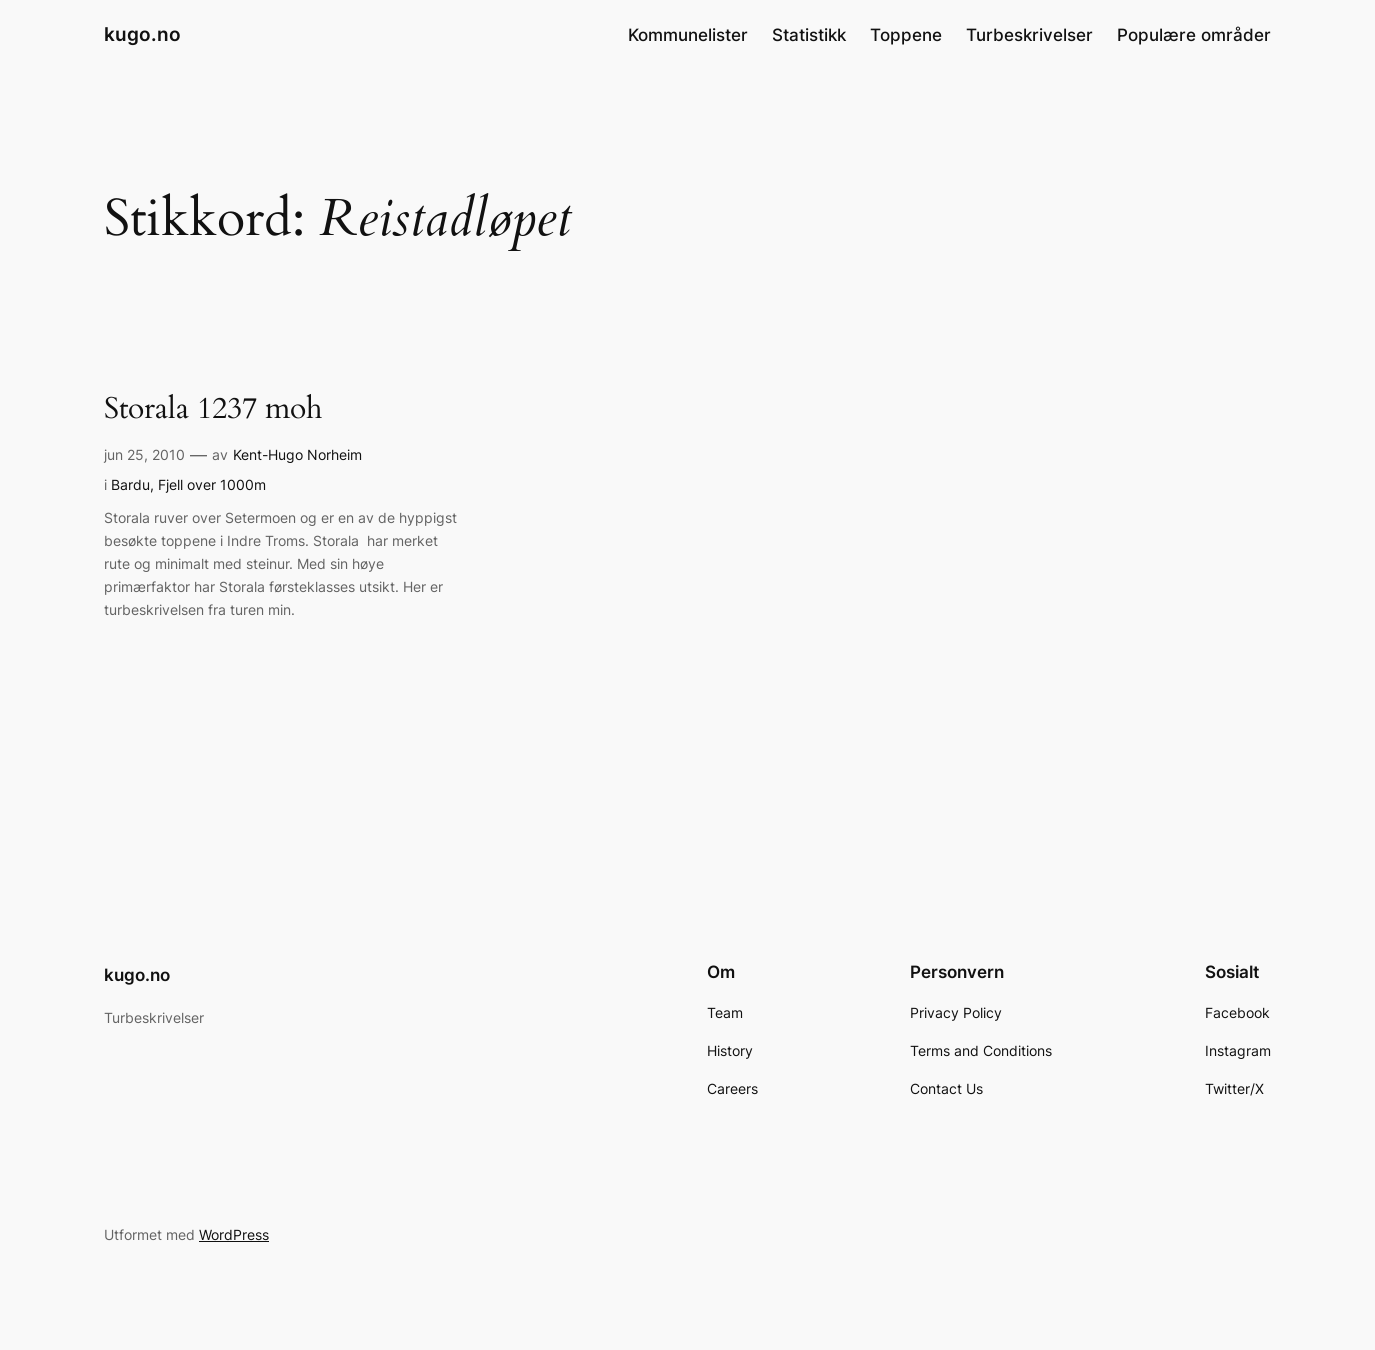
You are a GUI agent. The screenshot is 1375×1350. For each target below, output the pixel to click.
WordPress (234, 1234)
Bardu (130, 484)
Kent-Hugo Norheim (297, 454)
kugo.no (142, 34)
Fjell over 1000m (212, 484)
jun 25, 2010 (144, 454)
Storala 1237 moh (213, 410)
